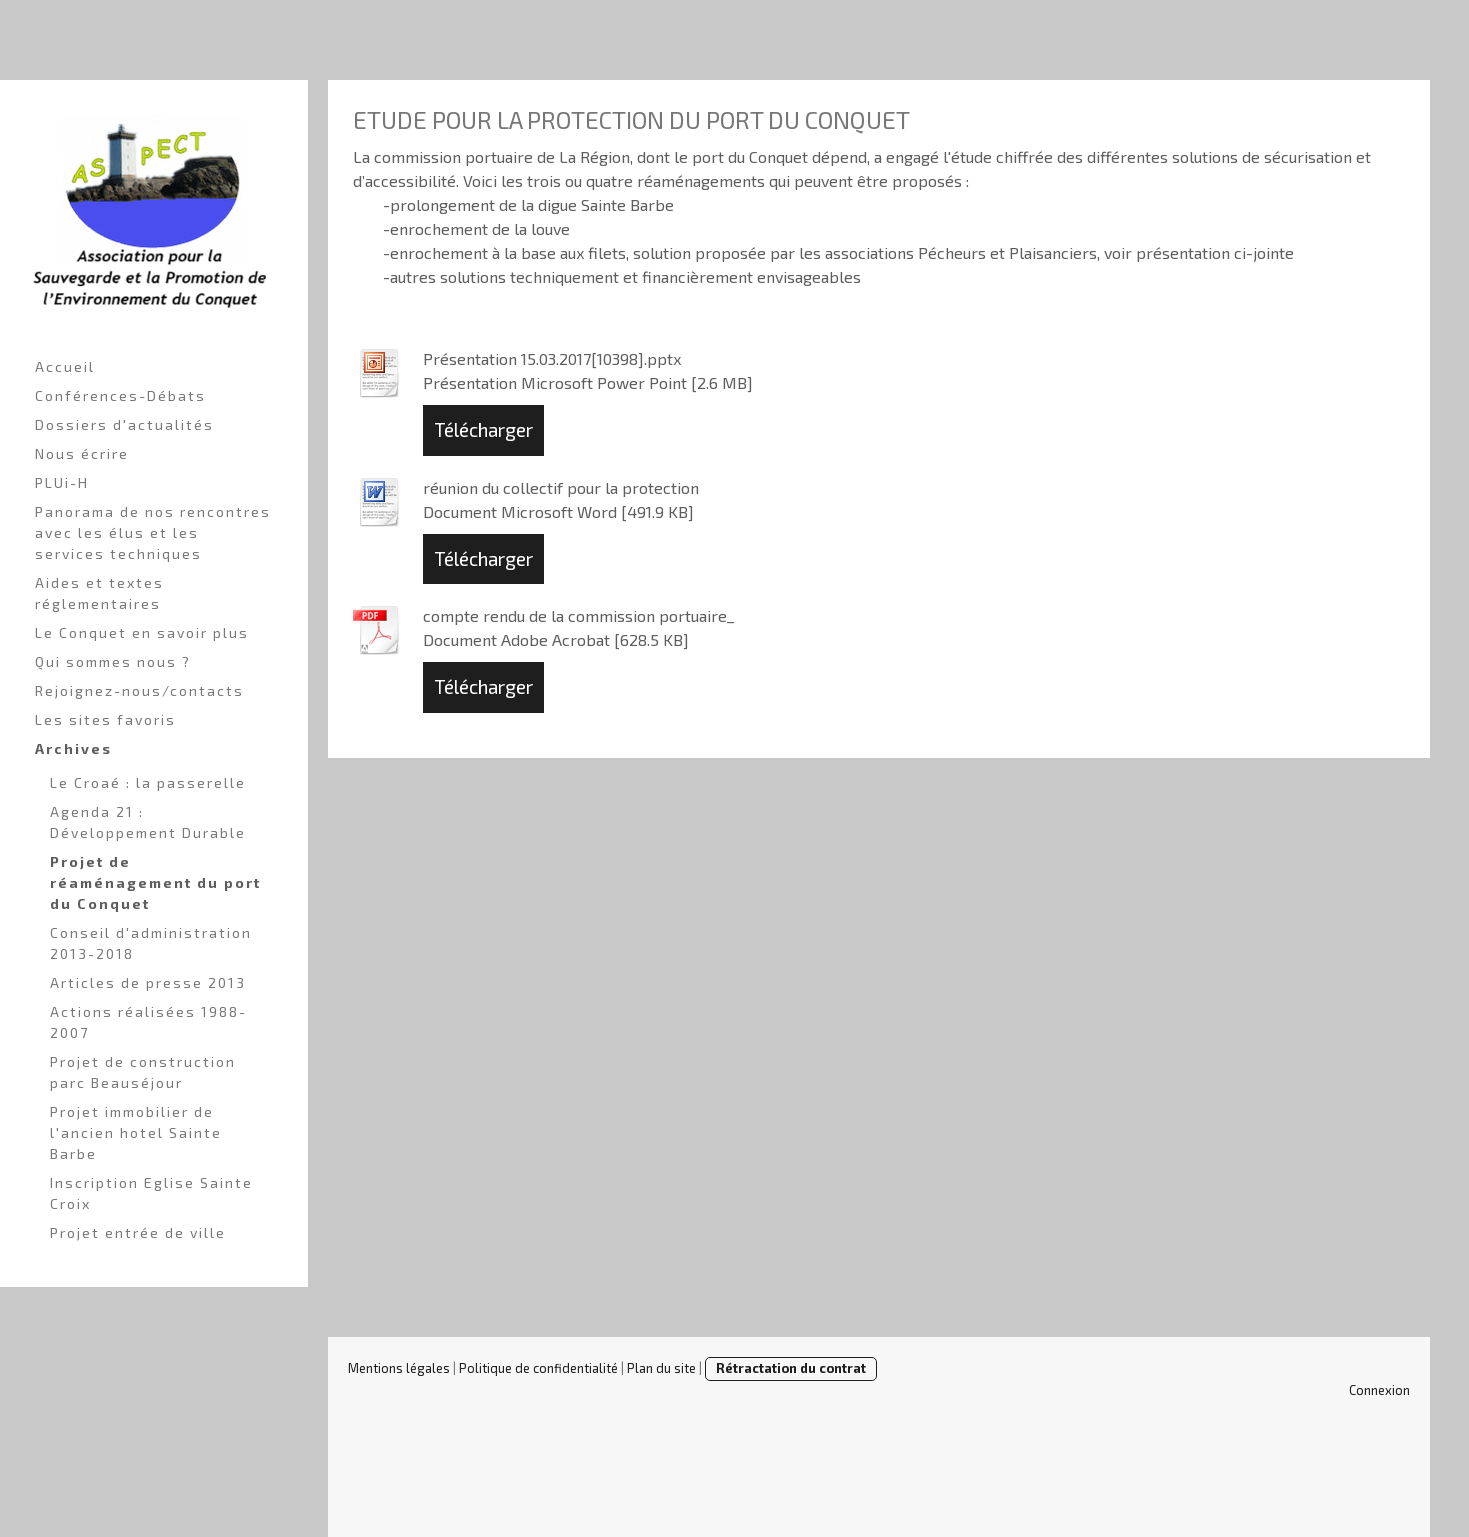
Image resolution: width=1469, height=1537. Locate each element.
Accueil (65, 366)
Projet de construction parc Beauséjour (143, 1072)
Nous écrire (82, 453)
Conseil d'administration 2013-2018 (151, 943)
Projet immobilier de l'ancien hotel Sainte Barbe (136, 1132)
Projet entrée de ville (138, 1232)
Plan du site (661, 1368)
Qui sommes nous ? (113, 661)
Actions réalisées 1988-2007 (148, 1022)
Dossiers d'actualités (124, 424)
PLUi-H (62, 482)
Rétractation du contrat (791, 1368)
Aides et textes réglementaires (99, 593)
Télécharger (483, 429)
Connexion (1379, 1390)
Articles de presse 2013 (148, 982)
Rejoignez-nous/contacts (139, 690)
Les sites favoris (105, 719)
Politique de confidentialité (538, 1368)
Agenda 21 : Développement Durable (148, 822)
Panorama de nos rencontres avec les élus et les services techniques (153, 532)
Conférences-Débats (120, 395)
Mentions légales (399, 1368)
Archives (73, 748)
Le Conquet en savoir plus (142, 632)
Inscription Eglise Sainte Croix (151, 1193)
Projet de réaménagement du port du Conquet (155, 882)
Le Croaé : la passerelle (148, 782)
